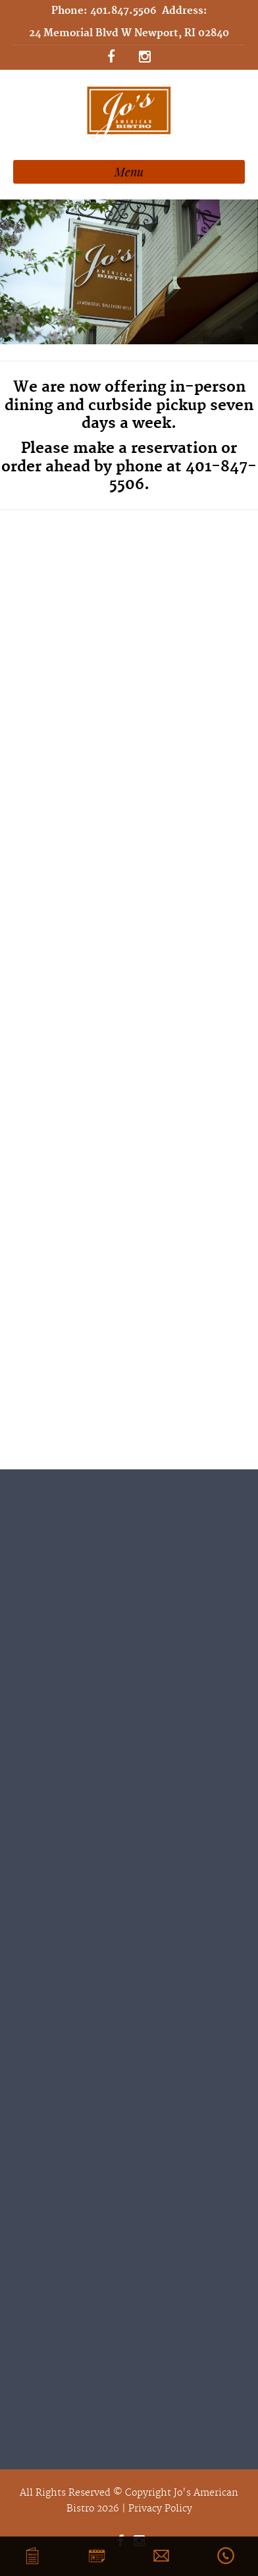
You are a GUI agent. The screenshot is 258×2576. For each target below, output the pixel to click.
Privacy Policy (160, 2509)
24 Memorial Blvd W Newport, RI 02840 (129, 33)
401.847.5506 (123, 11)
